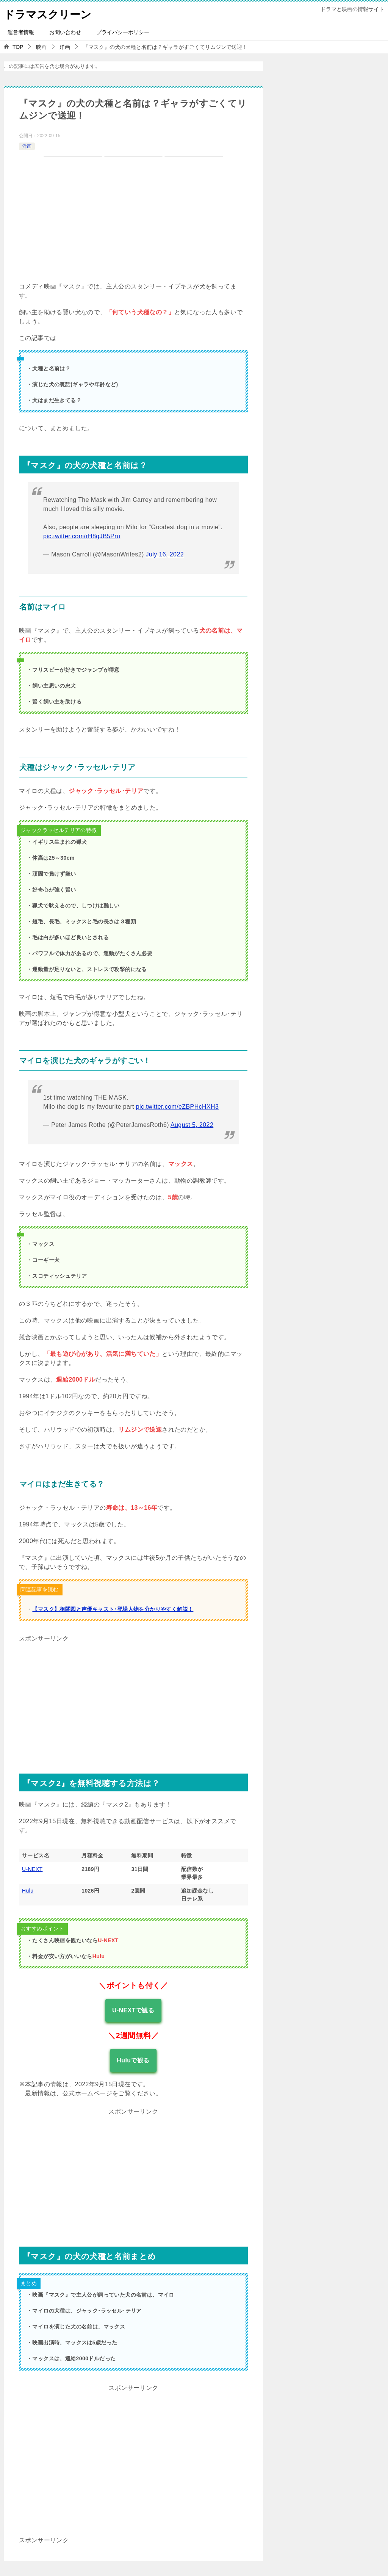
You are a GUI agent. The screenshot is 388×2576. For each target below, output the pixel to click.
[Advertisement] (133, 1698)
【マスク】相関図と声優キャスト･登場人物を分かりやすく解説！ (112, 1609)
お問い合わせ (65, 32)
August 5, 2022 (192, 1125)
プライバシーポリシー (122, 32)
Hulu (27, 1891)
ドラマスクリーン (50, 13)
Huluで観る (133, 2060)
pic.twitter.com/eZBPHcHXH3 (177, 1106)
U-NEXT (32, 1869)
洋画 (26, 146)
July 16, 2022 (165, 554)
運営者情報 (21, 32)
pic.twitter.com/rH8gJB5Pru (81, 536)
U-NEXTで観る (133, 2010)
